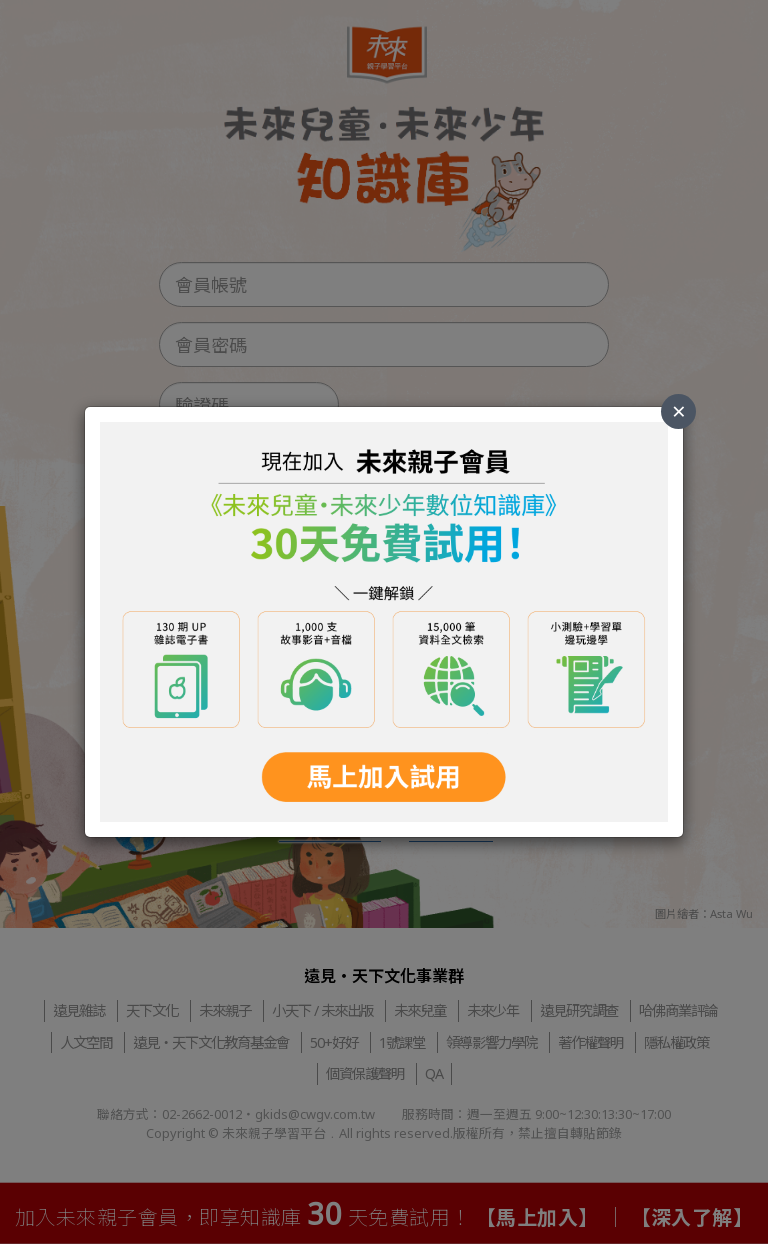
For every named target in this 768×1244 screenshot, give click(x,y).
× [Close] (679, 410)
